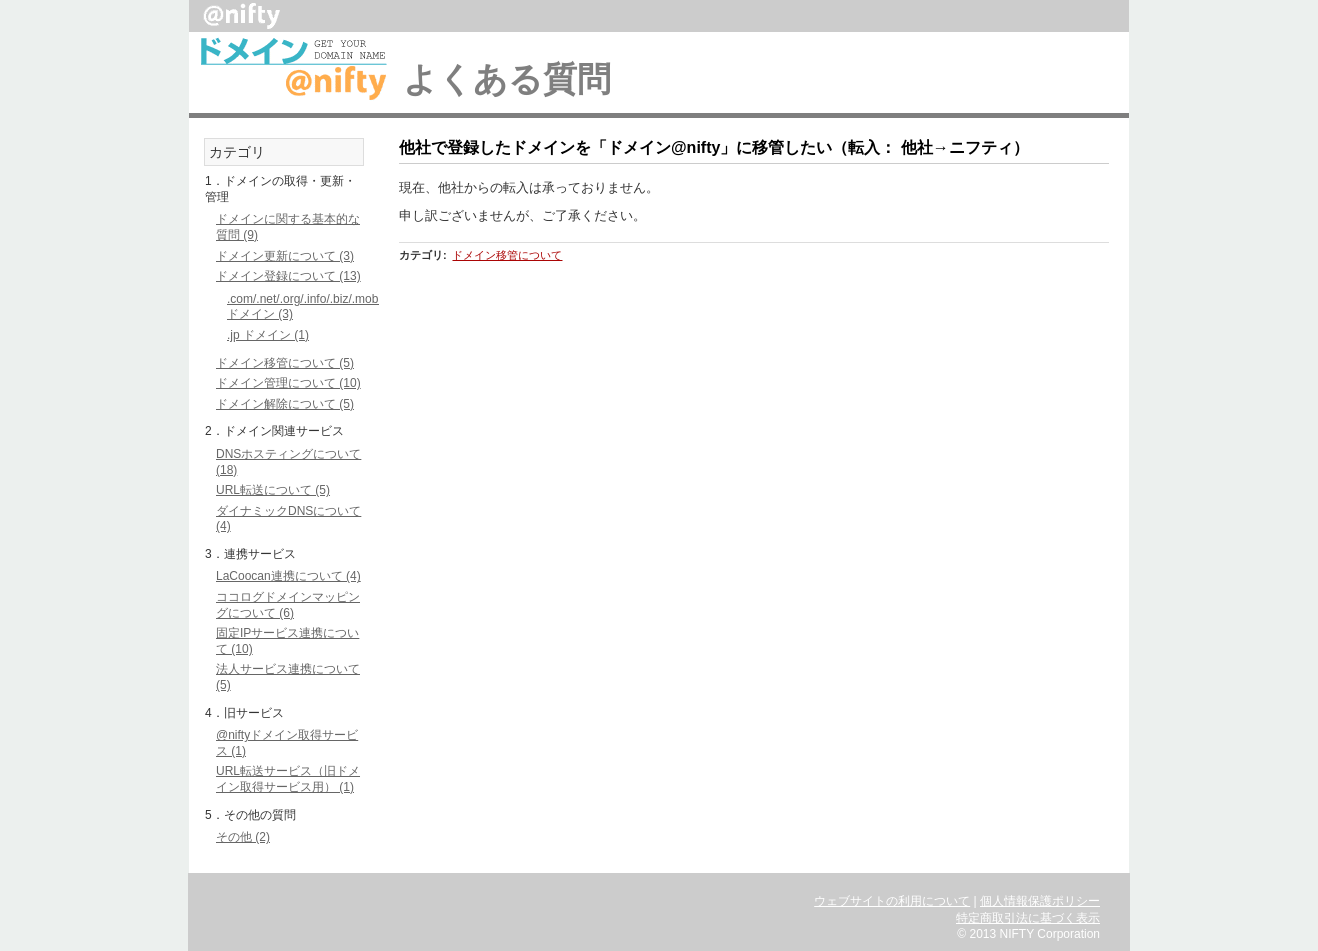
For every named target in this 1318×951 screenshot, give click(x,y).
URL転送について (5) (273, 490)
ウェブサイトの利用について (892, 901)
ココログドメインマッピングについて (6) (288, 605)
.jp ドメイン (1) (268, 335)
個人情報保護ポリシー (1040, 901)
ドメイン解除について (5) (285, 404)
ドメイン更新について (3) (285, 256)
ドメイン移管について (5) (285, 363)
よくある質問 (507, 79)
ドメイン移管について (507, 255)
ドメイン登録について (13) (288, 276)
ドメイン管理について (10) (288, 383)
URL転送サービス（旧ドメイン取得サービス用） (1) (288, 779)
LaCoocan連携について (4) (288, 576)
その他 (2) (243, 837)
